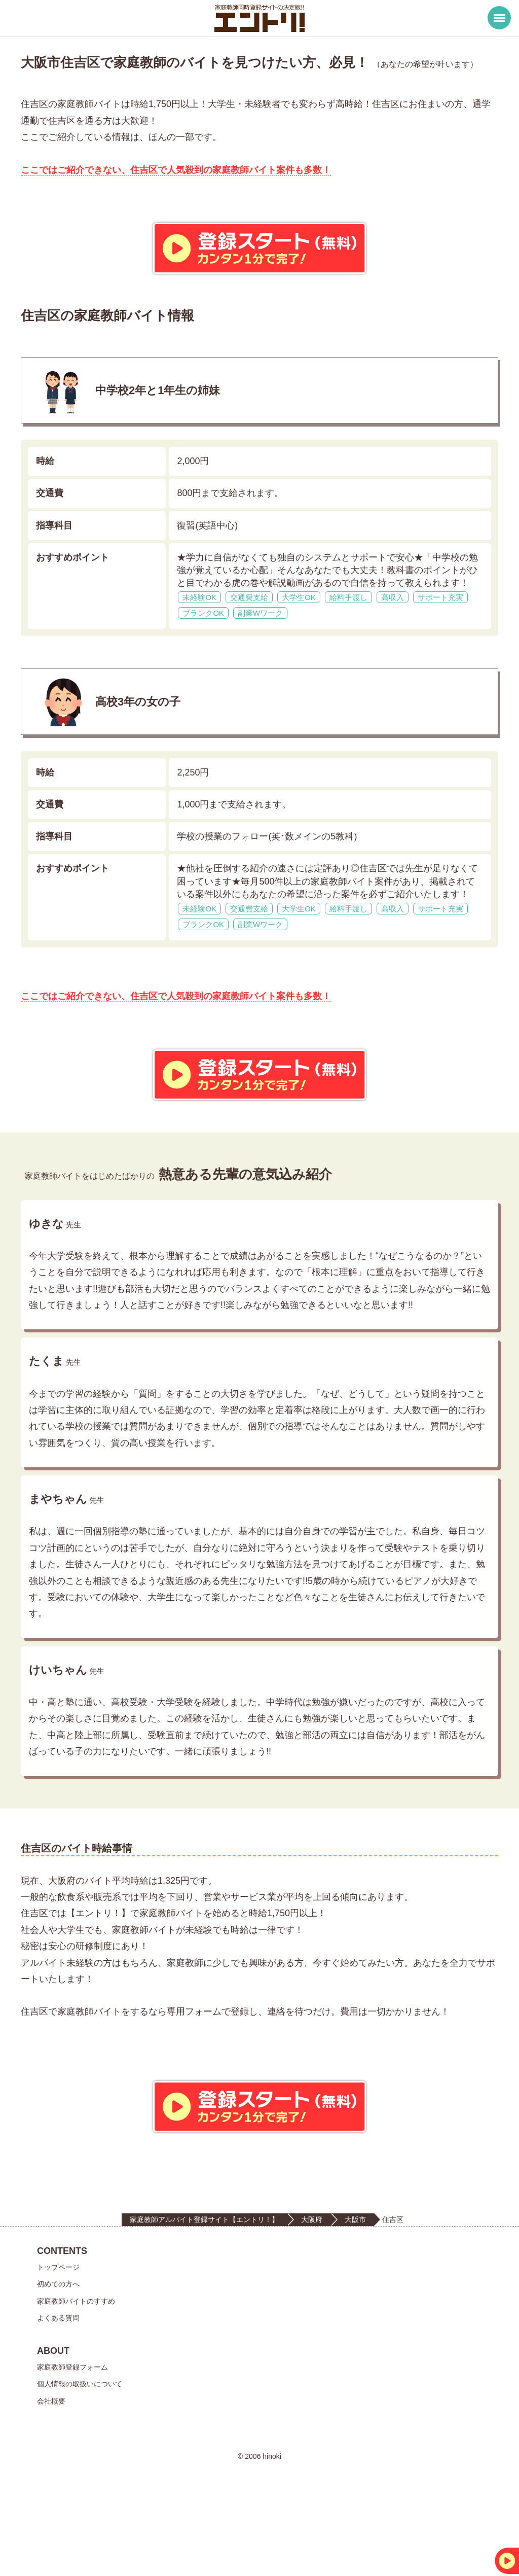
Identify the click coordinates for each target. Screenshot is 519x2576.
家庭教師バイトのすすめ (76, 2373)
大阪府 (311, 2291)
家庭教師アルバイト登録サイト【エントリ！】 (204, 2291)
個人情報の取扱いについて (79, 2456)
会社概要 (51, 2473)
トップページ (58, 2340)
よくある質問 (58, 2390)
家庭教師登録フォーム (72, 2440)
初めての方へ (58, 2356)
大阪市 (355, 2291)
